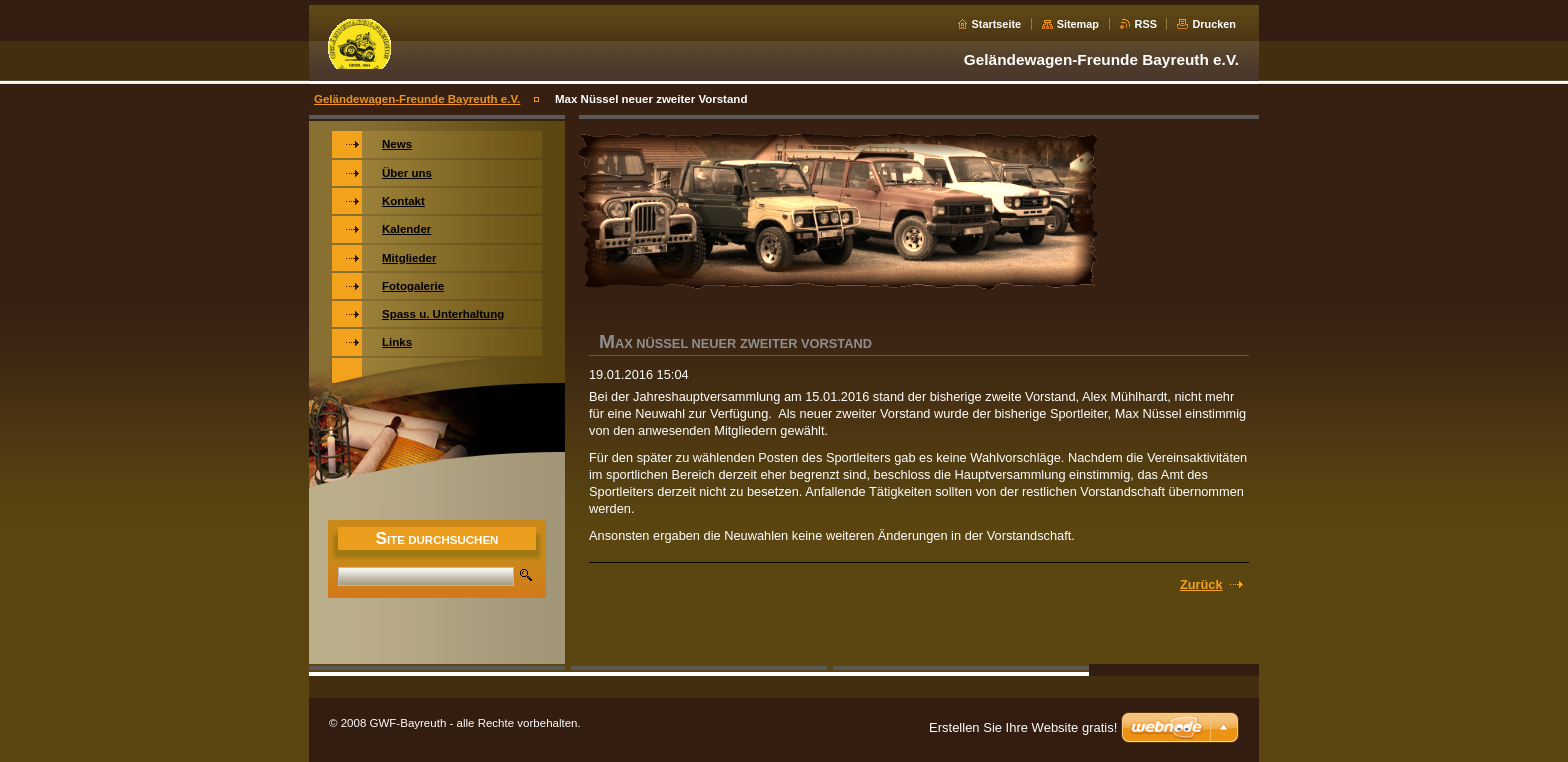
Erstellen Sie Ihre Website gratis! (1023, 727)
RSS (1146, 24)
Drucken (1214, 24)
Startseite (997, 24)
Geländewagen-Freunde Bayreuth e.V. (417, 99)
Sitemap (1078, 24)
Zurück (1201, 584)
